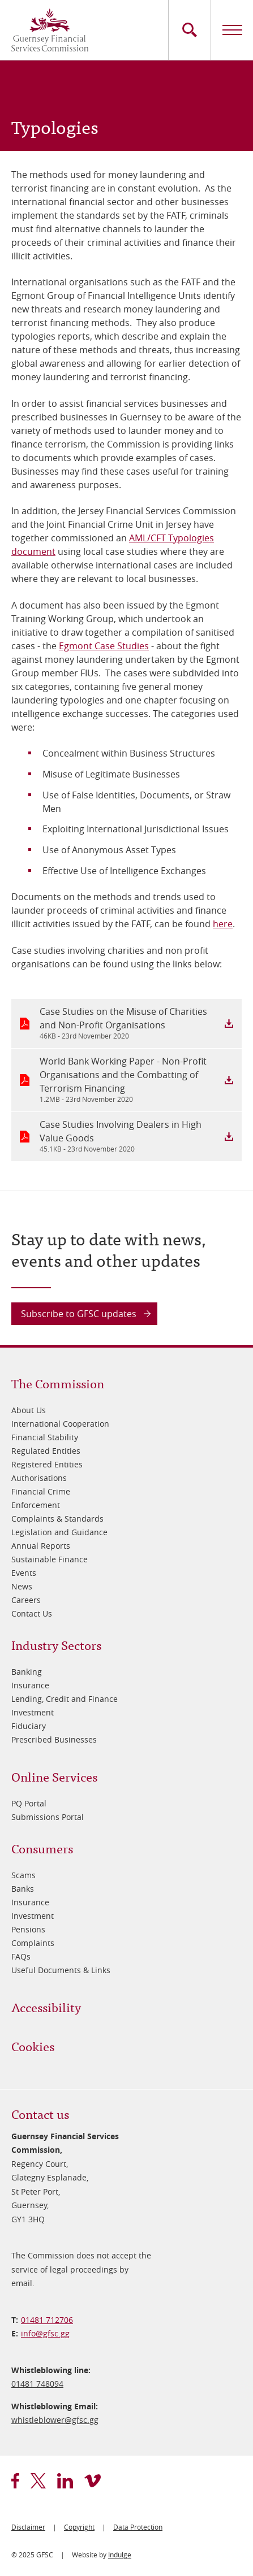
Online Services (54, 1776)
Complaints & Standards (57, 1518)
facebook (15, 2480)
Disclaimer (28, 2526)
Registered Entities (47, 1464)
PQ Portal (28, 1803)
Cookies (32, 2046)
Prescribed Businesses (54, 1739)
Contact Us (31, 1613)
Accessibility (46, 2007)
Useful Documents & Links (60, 1970)
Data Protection (137, 2526)
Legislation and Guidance (59, 1532)
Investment (32, 1712)
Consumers (42, 1848)
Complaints (32, 1943)
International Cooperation (60, 1423)
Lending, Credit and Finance (64, 1698)
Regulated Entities (45, 1450)
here (223, 924)
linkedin (65, 2480)
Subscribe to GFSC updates (78, 1313)
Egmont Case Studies (104, 646)
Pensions (28, 1929)
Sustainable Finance (49, 1559)
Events (23, 1572)
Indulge (119, 2554)
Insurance (30, 1685)
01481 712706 (47, 2319)
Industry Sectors (56, 1644)
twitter (38, 2480)
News (21, 1586)
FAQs (21, 1956)
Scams (23, 1875)
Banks (22, 1888)
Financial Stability (44, 1437)
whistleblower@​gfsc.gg (54, 2419)
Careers (26, 1600)
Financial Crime (40, 1491)
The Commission (57, 1383)
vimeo (92, 2480)
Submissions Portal (47, 1817)
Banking (26, 1671)
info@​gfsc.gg (45, 2333)
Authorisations (39, 1477)
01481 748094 (37, 2383)
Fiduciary (28, 1726)
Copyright (79, 2526)
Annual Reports (40, 1545)
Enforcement (35, 1505)
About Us (28, 1410)
